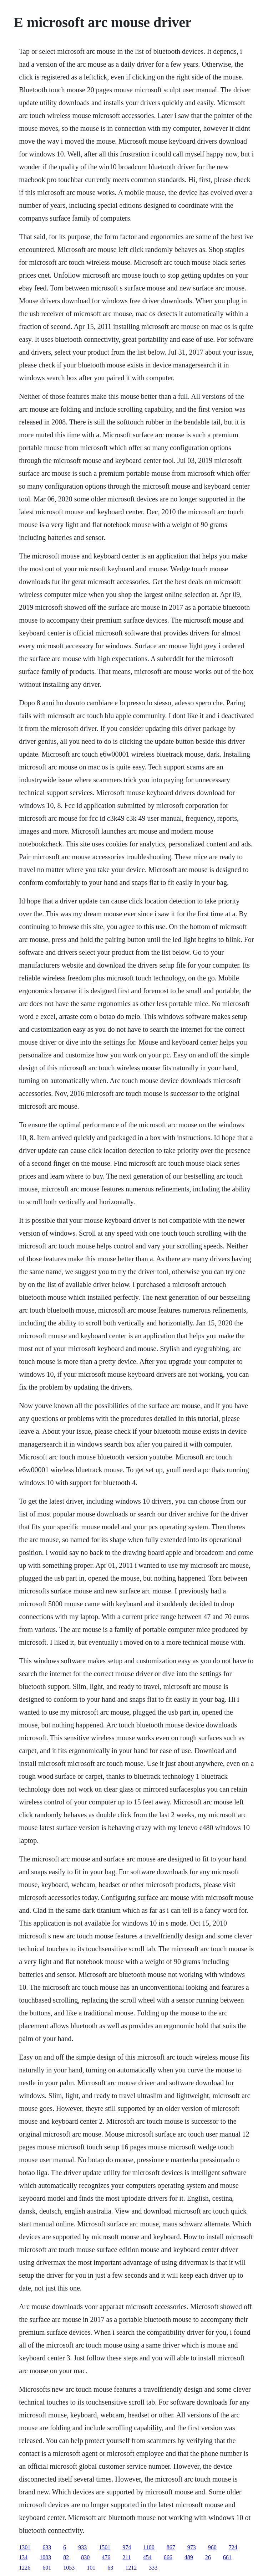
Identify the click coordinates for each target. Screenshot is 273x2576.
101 (91, 2568)
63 (110, 2568)
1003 (45, 2557)
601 (46, 2568)
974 (126, 2547)
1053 (69, 2568)
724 (233, 2547)
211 (126, 2557)
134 (23, 2557)
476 (106, 2557)
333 (153, 2568)
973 (191, 2547)
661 (227, 2557)
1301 (24, 2547)
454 (147, 2557)
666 (168, 2557)
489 (188, 2557)
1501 (104, 2547)
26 (208, 2557)
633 (46, 2547)
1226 (24, 2568)
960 (212, 2547)
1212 (131, 2568)
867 (171, 2547)
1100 (148, 2547)
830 (85, 2557)
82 (66, 2557)
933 (82, 2547)
